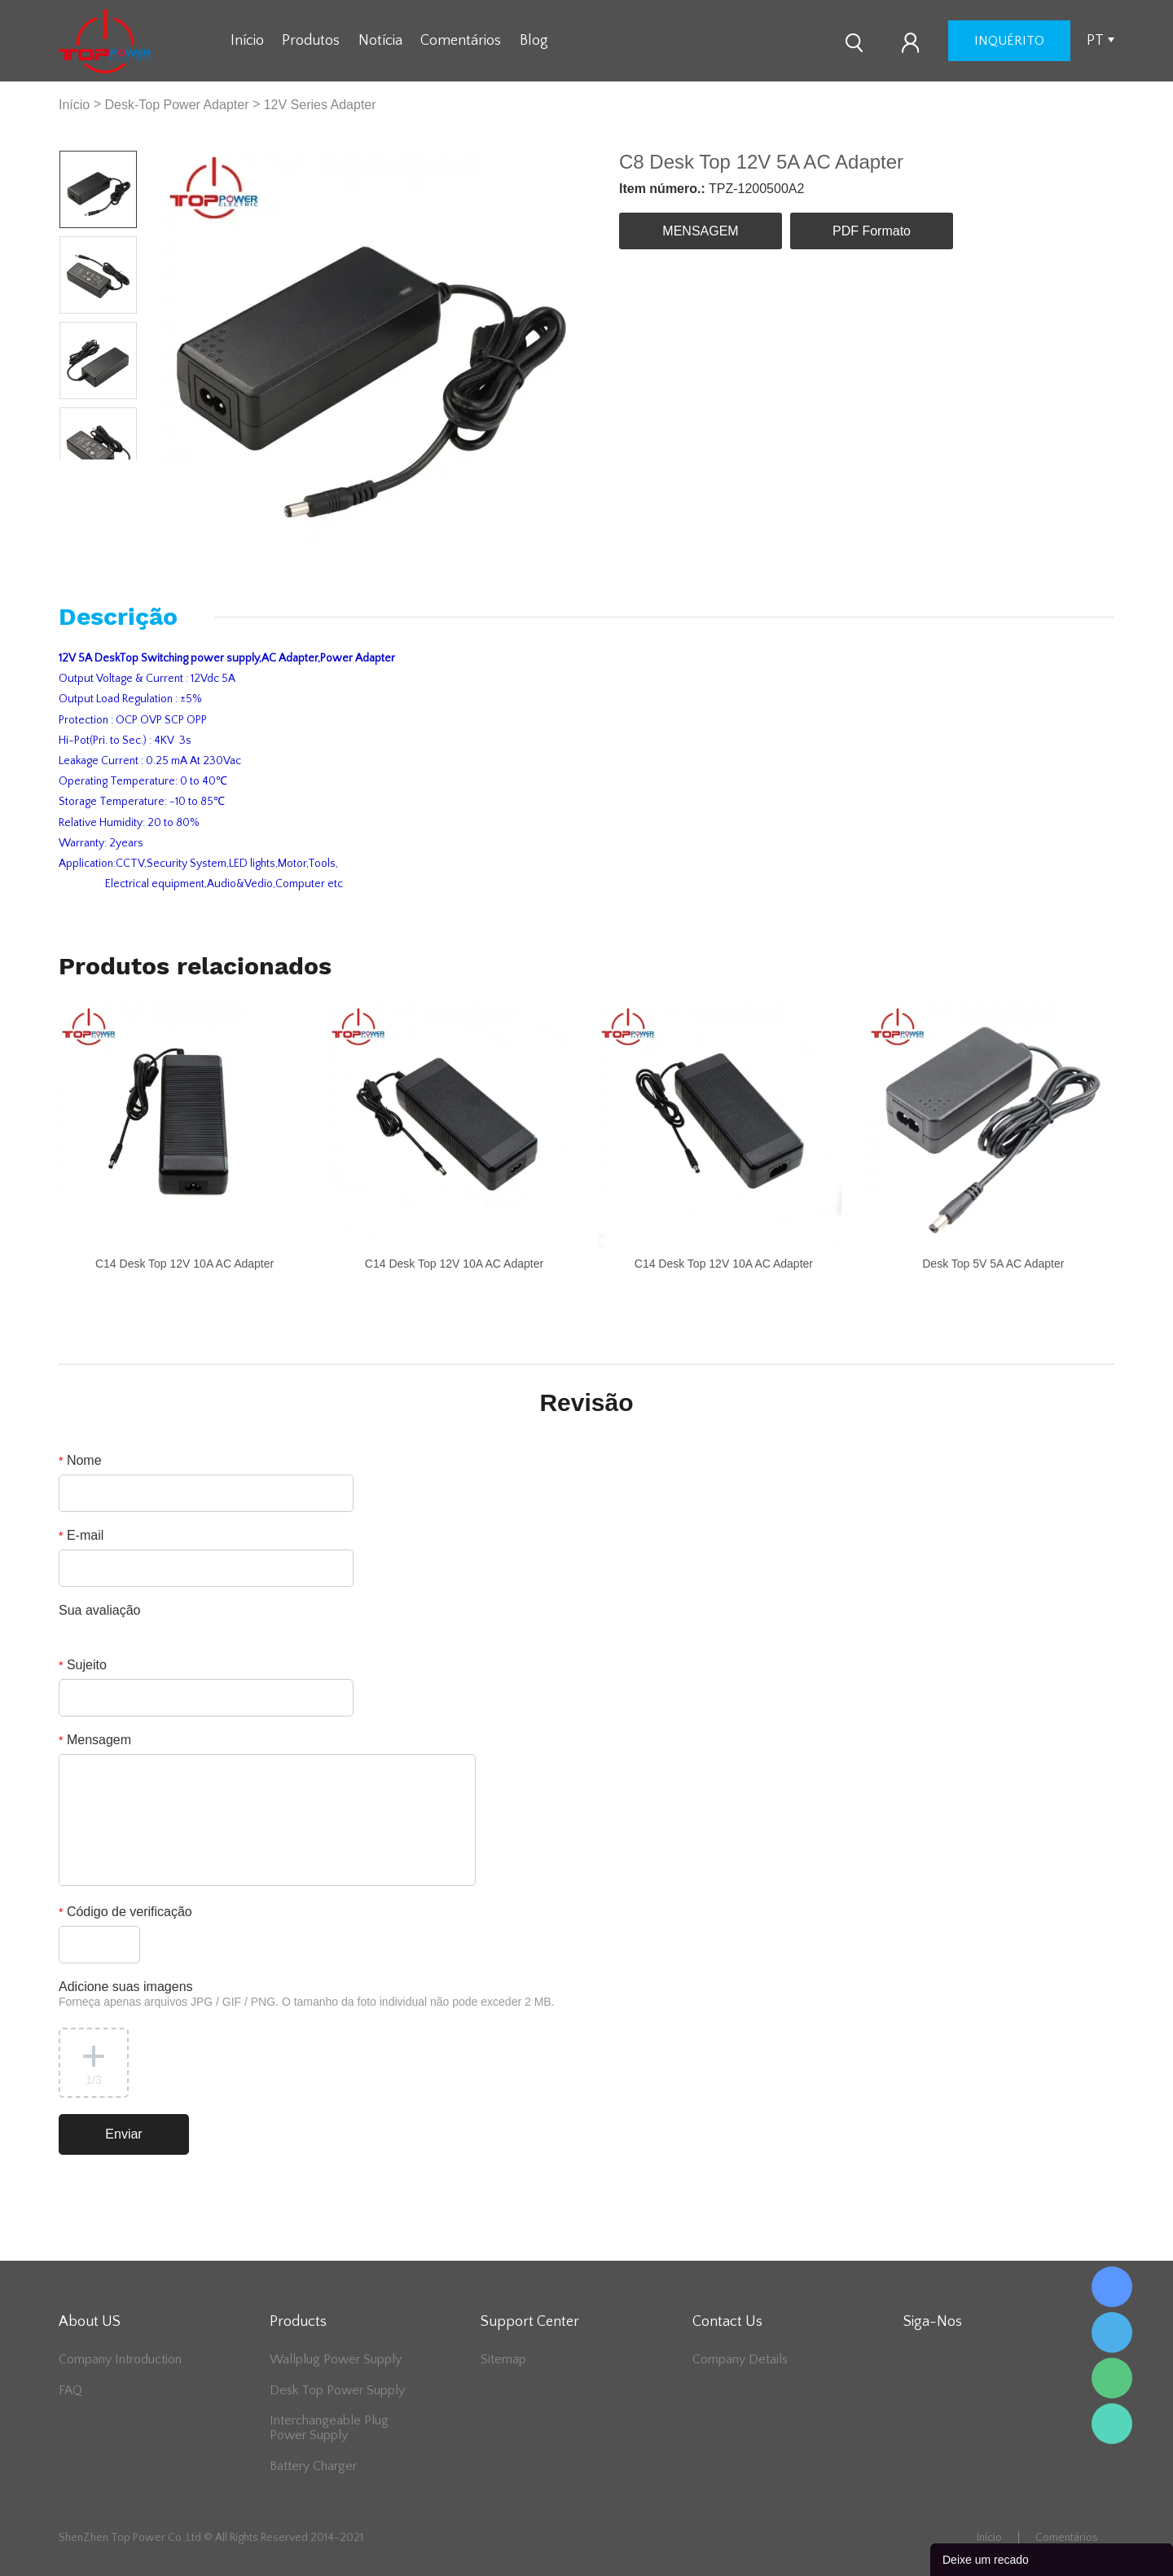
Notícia (380, 41)
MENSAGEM (700, 231)
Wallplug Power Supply (336, 2359)
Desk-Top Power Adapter (176, 105)
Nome (80, 1460)
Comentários (460, 41)
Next (118, 472)
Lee (1112, 2423)
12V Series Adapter (320, 105)
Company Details (740, 2359)
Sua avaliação (100, 1610)
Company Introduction (120, 2359)
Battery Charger (313, 2466)
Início (247, 41)
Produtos (311, 41)
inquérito (1009, 40)
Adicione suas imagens (307, 1994)
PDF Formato (872, 231)
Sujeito (83, 1665)
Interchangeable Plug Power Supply (329, 2427)
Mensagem (95, 1740)
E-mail (81, 1535)
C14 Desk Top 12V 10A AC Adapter (184, 1263)
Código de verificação (125, 1912)
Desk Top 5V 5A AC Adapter (993, 1263)
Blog (534, 41)
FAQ (70, 2390)
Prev (79, 472)
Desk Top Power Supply (337, 2390)
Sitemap (503, 2359)
